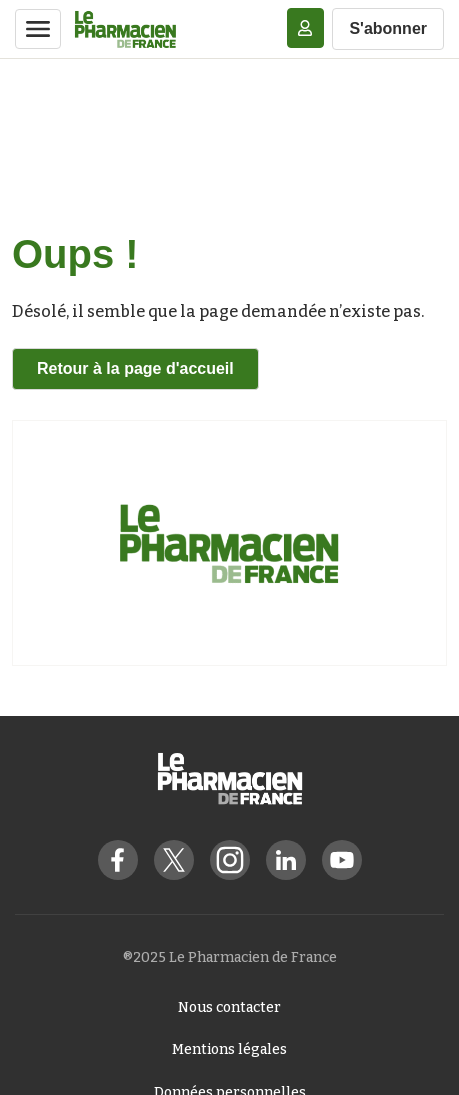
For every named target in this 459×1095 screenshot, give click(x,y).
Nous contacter (229, 1007)
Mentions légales (229, 1049)
